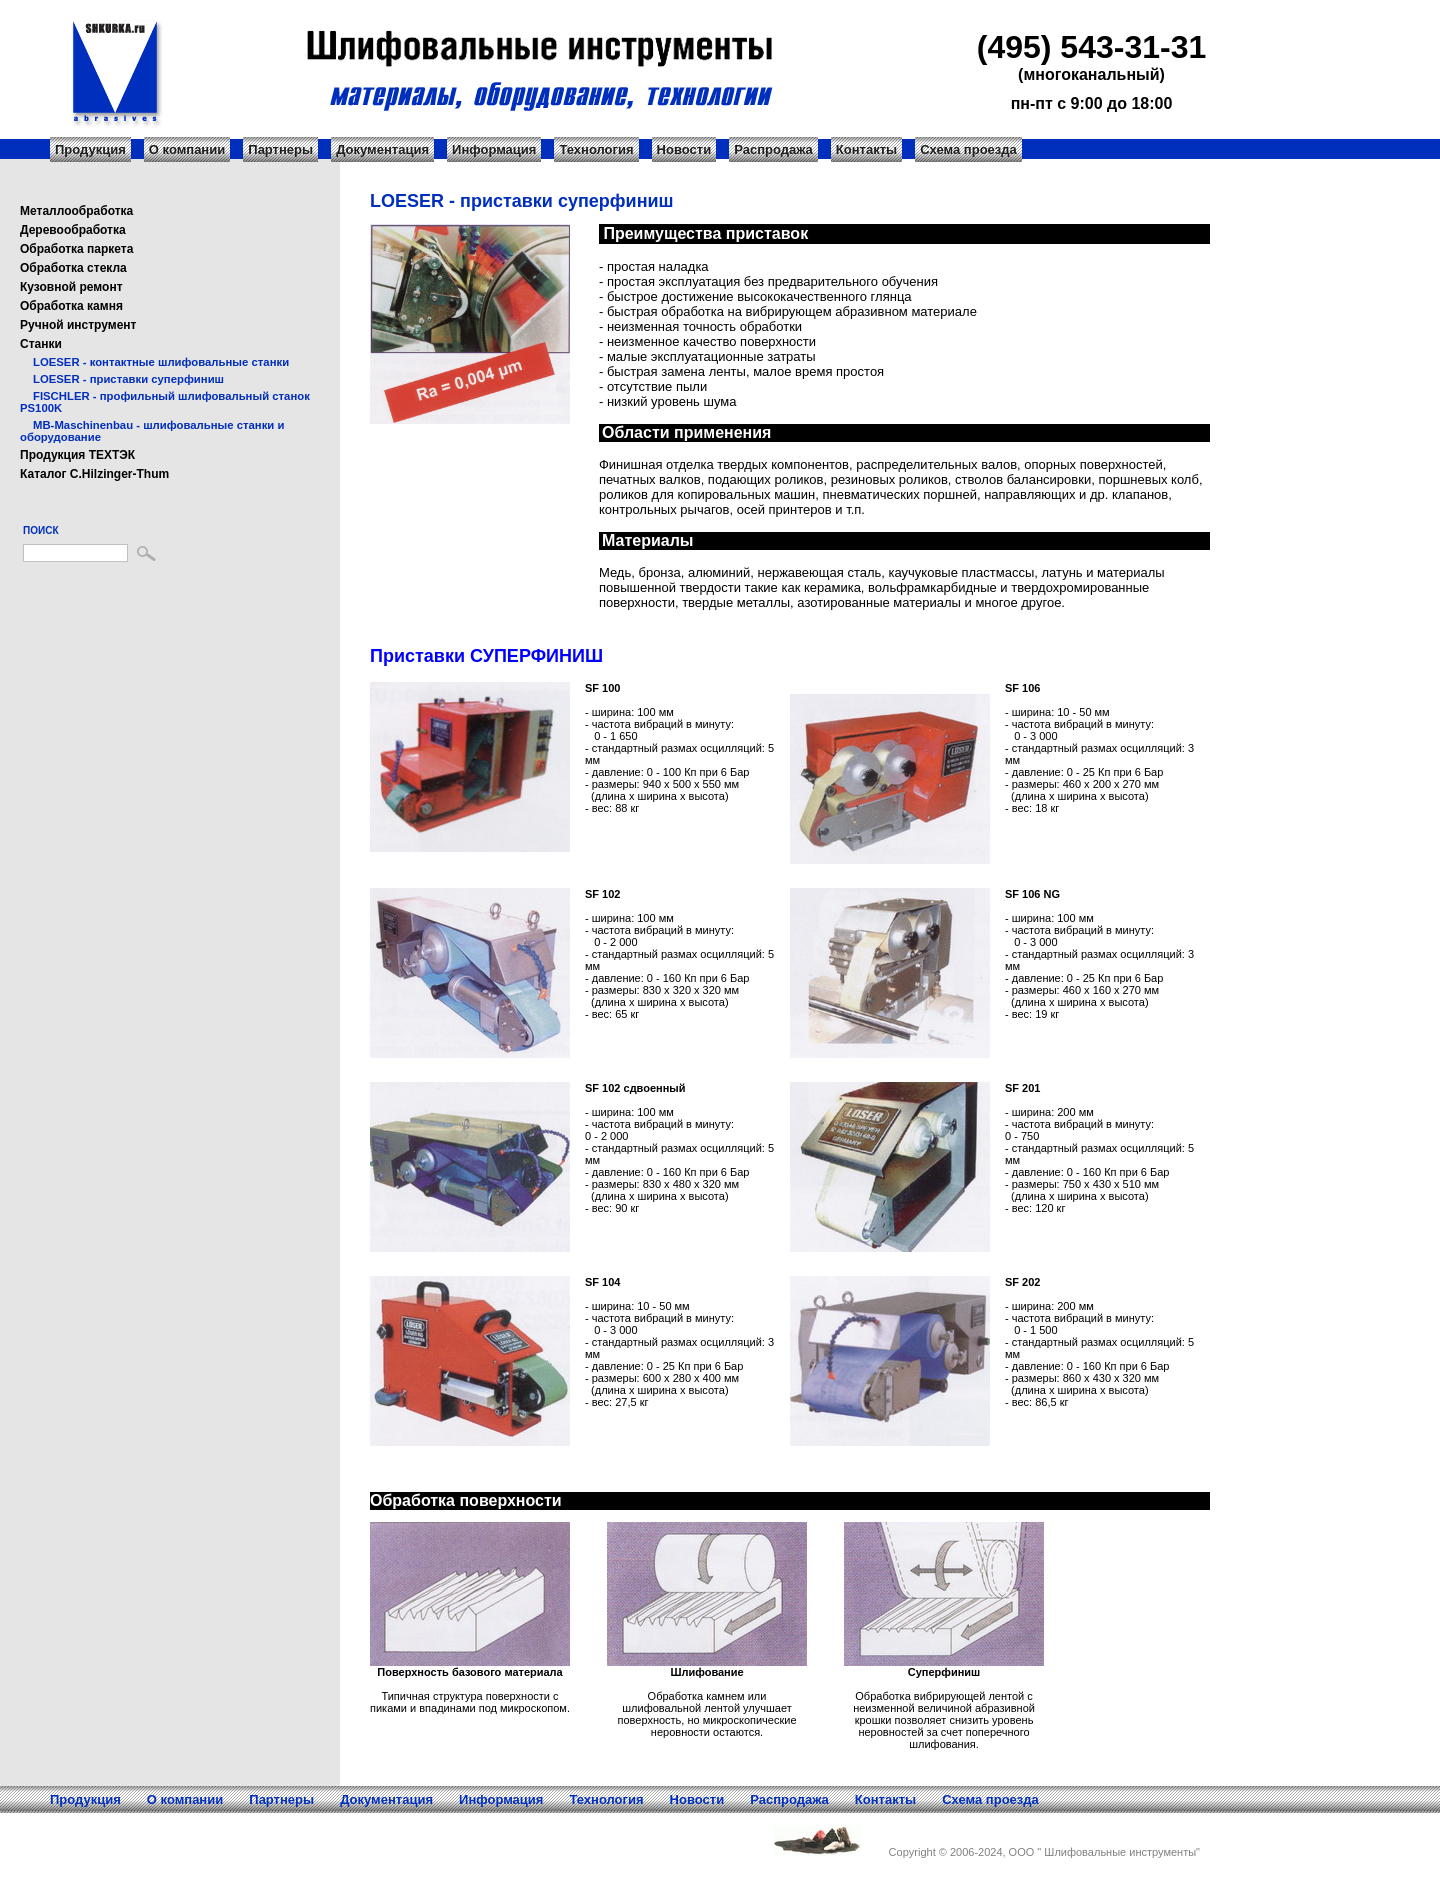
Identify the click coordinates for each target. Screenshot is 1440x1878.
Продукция (90, 149)
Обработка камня (71, 306)
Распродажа (773, 149)
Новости (684, 149)
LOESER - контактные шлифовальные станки (161, 362)
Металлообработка (76, 211)
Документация (382, 149)
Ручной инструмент (78, 325)
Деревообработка (73, 230)
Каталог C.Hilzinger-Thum (94, 474)
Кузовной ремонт (71, 287)
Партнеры (280, 149)
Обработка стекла (73, 268)
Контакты (866, 149)
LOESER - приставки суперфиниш (128, 379)
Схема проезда (968, 149)
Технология (596, 149)
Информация (494, 149)
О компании (187, 149)
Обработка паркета (76, 249)
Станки (41, 344)
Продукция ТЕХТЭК (77, 455)
